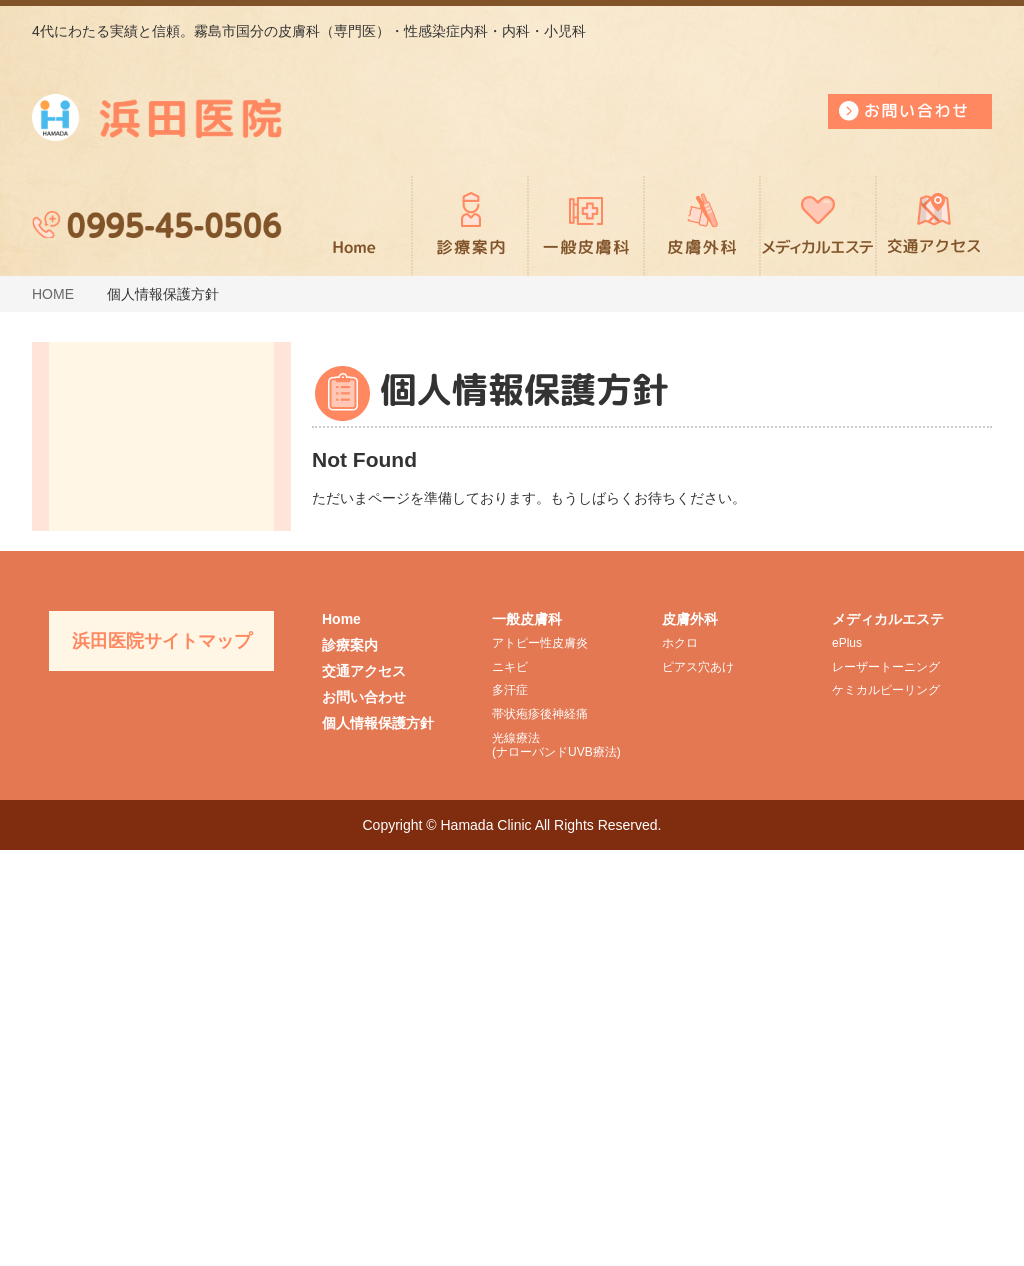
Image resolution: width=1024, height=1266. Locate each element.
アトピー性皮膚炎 (540, 1059)
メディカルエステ (818, 226)
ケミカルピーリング (886, 1107)
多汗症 (510, 1107)
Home (341, 1035)
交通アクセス (934, 226)
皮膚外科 (702, 226)
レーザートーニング (886, 1083)
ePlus (847, 1059)
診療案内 (470, 226)
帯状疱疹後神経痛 (540, 1131)
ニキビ (510, 1083)
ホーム (354, 226)
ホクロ (680, 1059)
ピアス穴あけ (698, 1083)
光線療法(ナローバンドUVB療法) (556, 1161)
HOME (53, 294)
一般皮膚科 (586, 226)
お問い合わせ (364, 1113)
